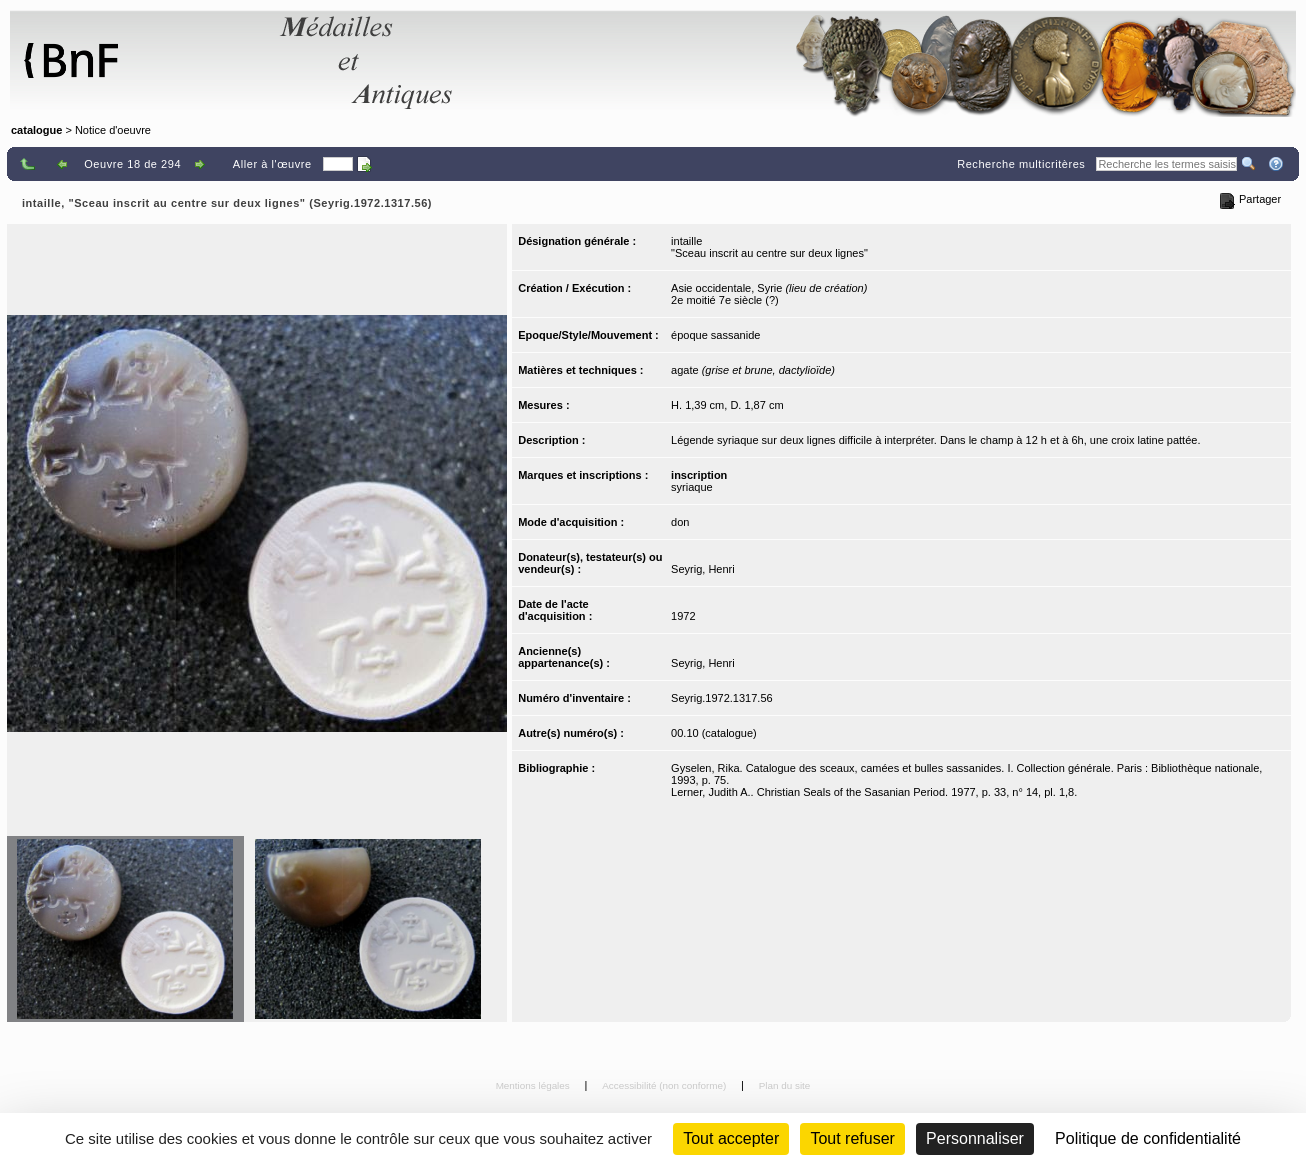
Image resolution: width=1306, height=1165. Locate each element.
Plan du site (785, 1085)
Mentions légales (534, 1085)
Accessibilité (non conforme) (665, 1085)
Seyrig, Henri (703, 569)
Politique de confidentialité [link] (1148, 1138)
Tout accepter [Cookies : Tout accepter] (731, 1138)
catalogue (36, 130)
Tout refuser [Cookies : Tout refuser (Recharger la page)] (852, 1138)
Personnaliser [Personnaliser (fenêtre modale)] (975, 1138)
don (680, 522)
